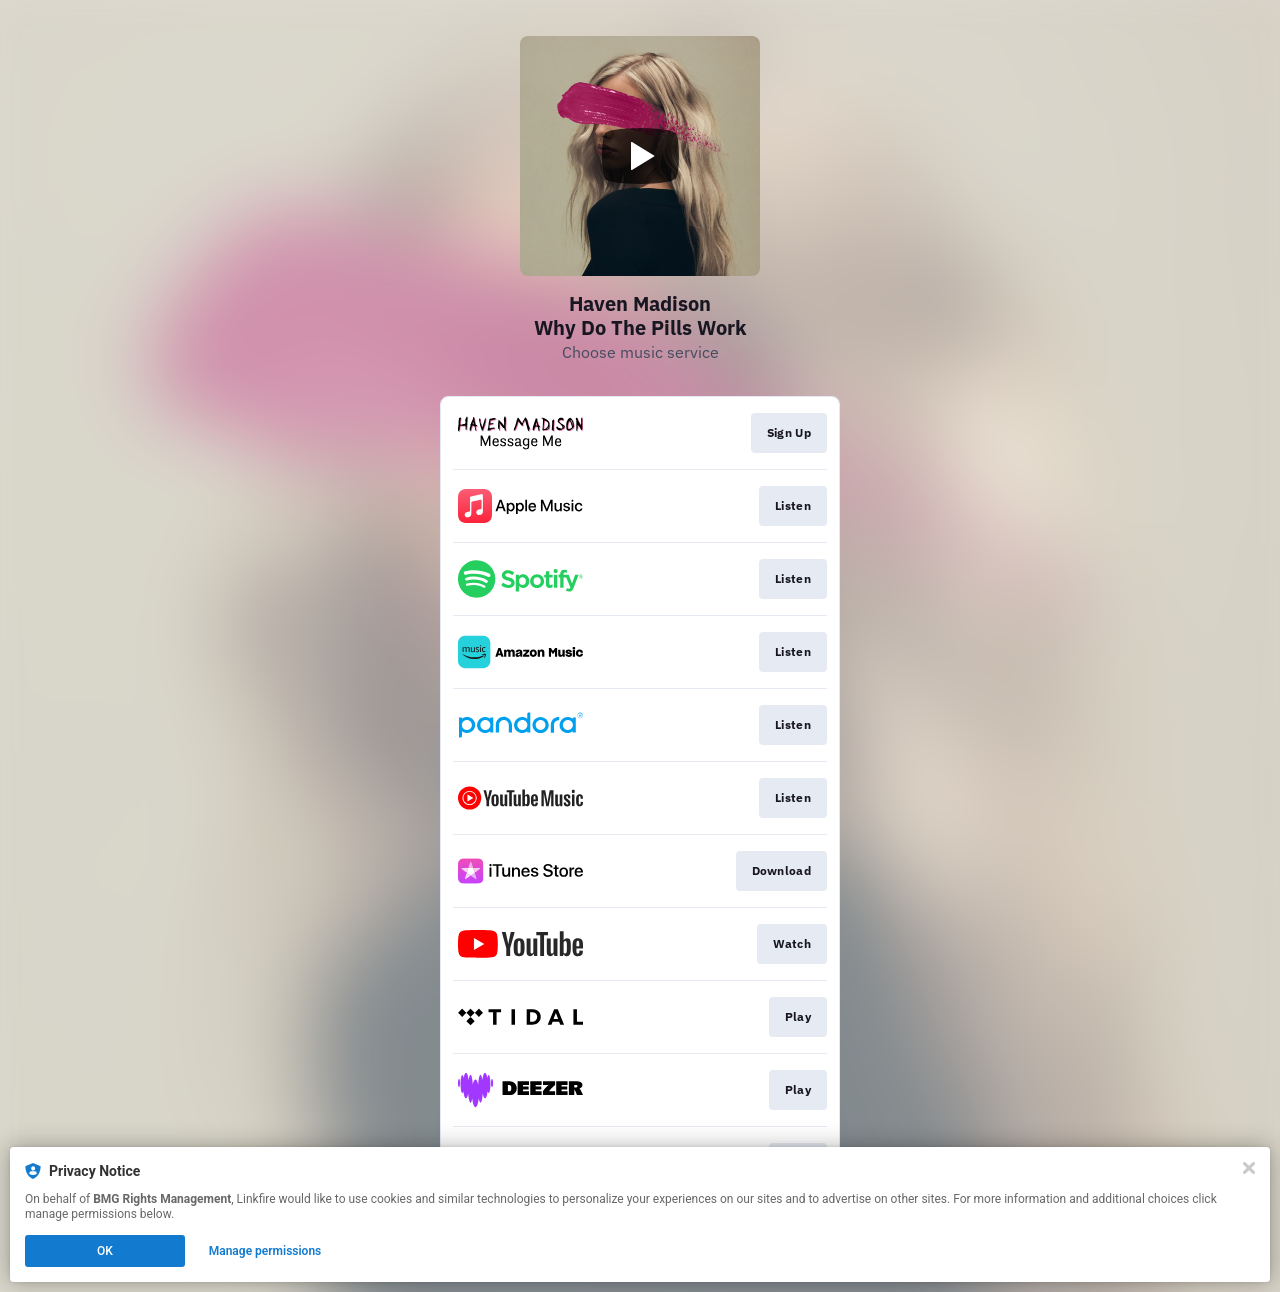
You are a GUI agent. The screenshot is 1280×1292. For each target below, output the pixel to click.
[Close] (1249, 1168)
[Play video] (640, 156)
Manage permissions (265, 1251)
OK (105, 1251)
